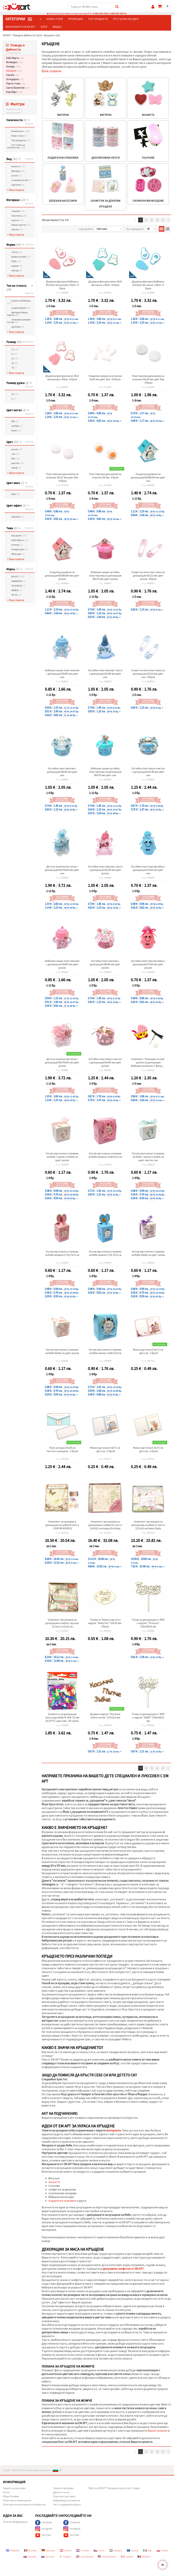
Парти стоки (15, 83)
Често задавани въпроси (67, 2504)
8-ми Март (14, 92)
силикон (17, 211)
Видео (57, 26)
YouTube (43, 2535)
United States (107, 2556)
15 (14, 363)
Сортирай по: (86, 229)
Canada (127, 2556)
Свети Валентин (18, 87)
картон (17, 220)
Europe (132, 2550)
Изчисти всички (13, 112)
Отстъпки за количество (16, 146)
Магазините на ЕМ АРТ (20, 26)
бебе (16, 261)
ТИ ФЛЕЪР (18, 585)
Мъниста (148, 114)
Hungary (115, 2550)
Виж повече (51, 71)
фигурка (18, 171)
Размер (13, 342)
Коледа (13, 66)
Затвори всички (13, 53)
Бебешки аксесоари (63, 200)
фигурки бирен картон (17, 313)
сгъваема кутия (21, 180)
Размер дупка (17, 383)
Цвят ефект (16, 505)
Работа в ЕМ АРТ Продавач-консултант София (114, 2488)
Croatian (82, 2550)
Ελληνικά (12, 2550)
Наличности (16, 120)
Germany (48, 2550)
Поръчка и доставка (64, 2496)
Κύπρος (65, 2556)
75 (14, 367)
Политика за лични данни (17, 2500)
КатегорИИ (18, 18)
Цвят (12, 442)
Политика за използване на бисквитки (24, 2504)
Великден (14, 62)
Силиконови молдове (148, 200)
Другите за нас (61, 2492)
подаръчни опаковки (62, 2201)
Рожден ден (19, 549)
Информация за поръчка (66, 2500)
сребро (16, 426)
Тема (11, 528)
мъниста (54, 2182)
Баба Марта (15, 58)
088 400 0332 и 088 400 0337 (110, 13)
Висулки (63, 114)
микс (15, 494)
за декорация (20, 308)
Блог (44, 26)
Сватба (12, 75)
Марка (12, 569)
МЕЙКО (16, 590)
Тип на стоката (16, 287)
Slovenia (47, 2556)
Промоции (75, 19)
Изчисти (29, 123)
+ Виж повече (15, 190)
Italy (147, 2550)
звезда (16, 270)
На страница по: (135, 229)
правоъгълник (21, 256)
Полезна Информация (15, 2521)
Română (30, 2550)
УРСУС (16, 595)
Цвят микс (15, 483)
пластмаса (19, 215)
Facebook (43, 2522)
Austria (65, 2550)
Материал (15, 200)
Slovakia (29, 2556)
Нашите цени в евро (14, 2488)
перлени (17, 516)
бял (14, 421)
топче (16, 252)
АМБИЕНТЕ (18, 581)
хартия (17, 229)
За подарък (15, 79)
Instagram (43, 2528)
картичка (17, 184)
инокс (16, 430)
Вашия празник (157, 2430)
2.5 (15, 394)
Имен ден (17, 554)
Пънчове (148, 157)
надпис (16, 266)
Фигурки (105, 114)
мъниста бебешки (19, 302)
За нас (6, 2492)
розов (16, 449)
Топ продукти (98, 19)
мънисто (18, 166)
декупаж (17, 326)
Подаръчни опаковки (63, 157)
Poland (162, 2550)
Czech (99, 2550)
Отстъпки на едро (126, 19)
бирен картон (20, 225)
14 (14, 358)
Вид (11, 159)
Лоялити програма (63, 2488)
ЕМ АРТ (17, 576)
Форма (13, 245)
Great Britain (84, 2556)
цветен (17, 463)
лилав (16, 467)
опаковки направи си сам (19, 320)
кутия (16, 175)
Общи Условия (11, 2496)
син (15, 454)
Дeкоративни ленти (105, 157)
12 (14, 349)
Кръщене (14, 70)
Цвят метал (16, 410)
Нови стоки (54, 19)
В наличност (20, 131)
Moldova (144, 2556)
